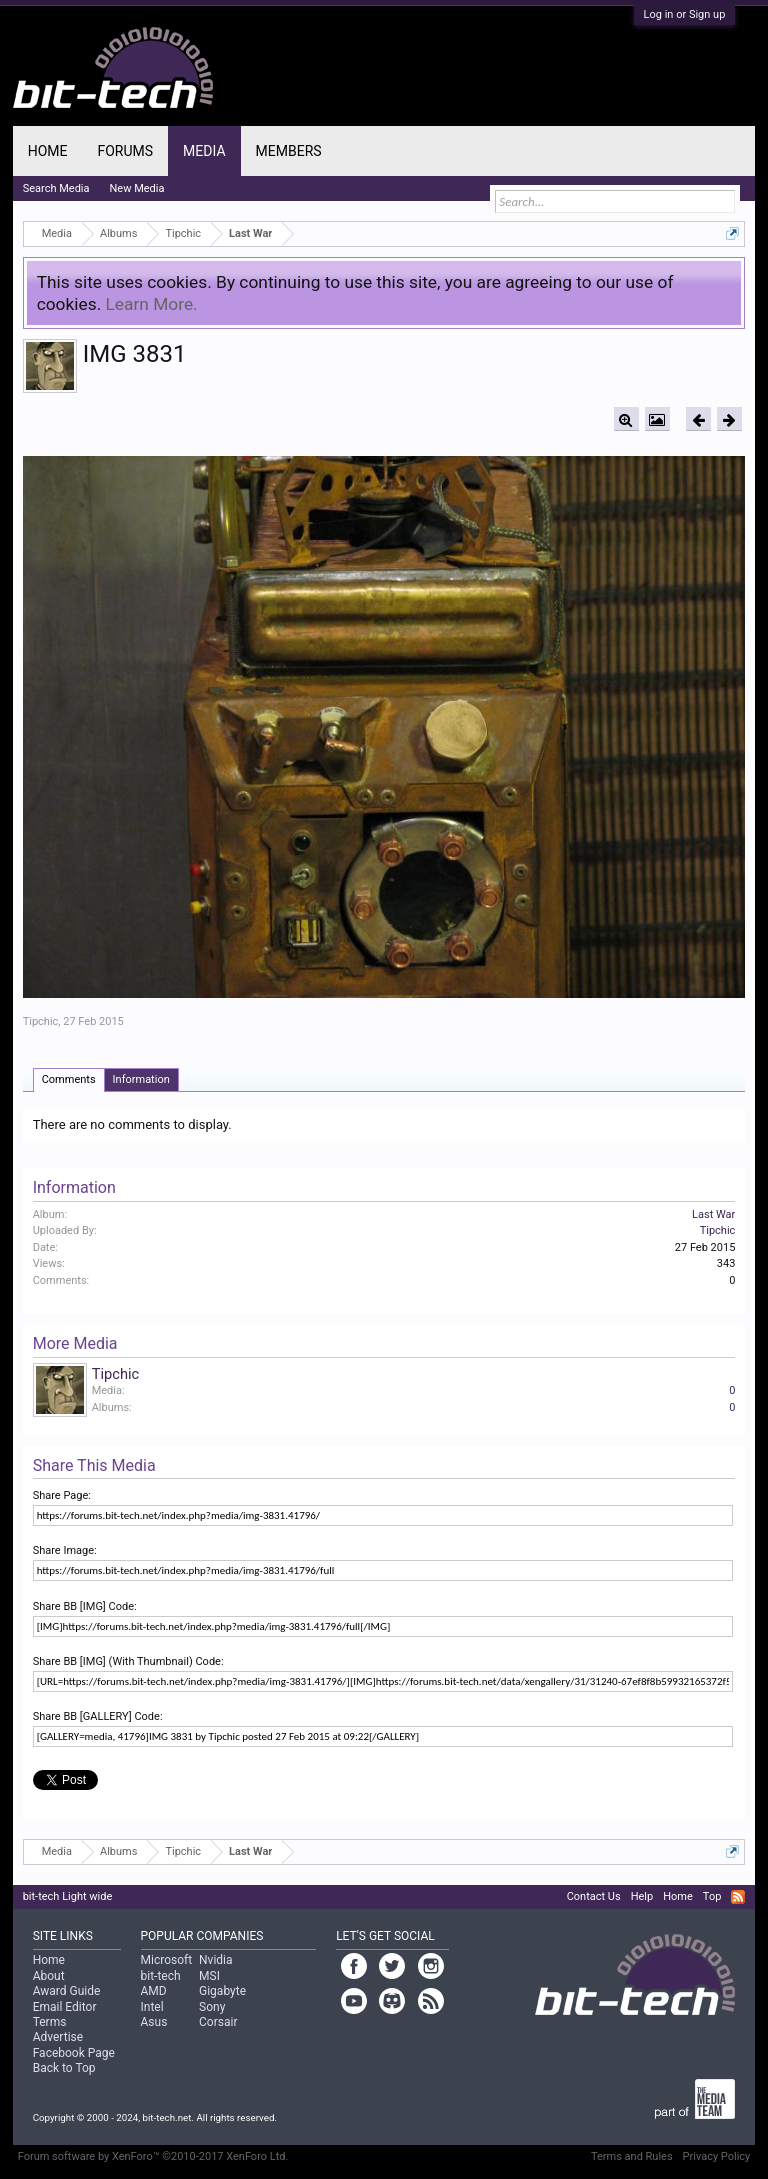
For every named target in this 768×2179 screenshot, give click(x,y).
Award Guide (67, 1991)
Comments (69, 1079)
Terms (50, 2022)
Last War (713, 1214)
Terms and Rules (632, 2156)
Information (141, 1079)
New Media (137, 188)
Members (289, 151)
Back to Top (64, 2068)
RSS (738, 1897)
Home (48, 151)
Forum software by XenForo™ (153, 2156)
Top (712, 1896)
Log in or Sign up (685, 14)
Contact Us (594, 1896)
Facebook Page (74, 2053)
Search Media (56, 188)
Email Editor (65, 2007)
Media (204, 151)
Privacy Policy (717, 2156)
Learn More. (152, 304)
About (49, 1976)
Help (642, 1896)
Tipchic (41, 1021)
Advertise (58, 2037)
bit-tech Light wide (68, 1896)
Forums (125, 151)
